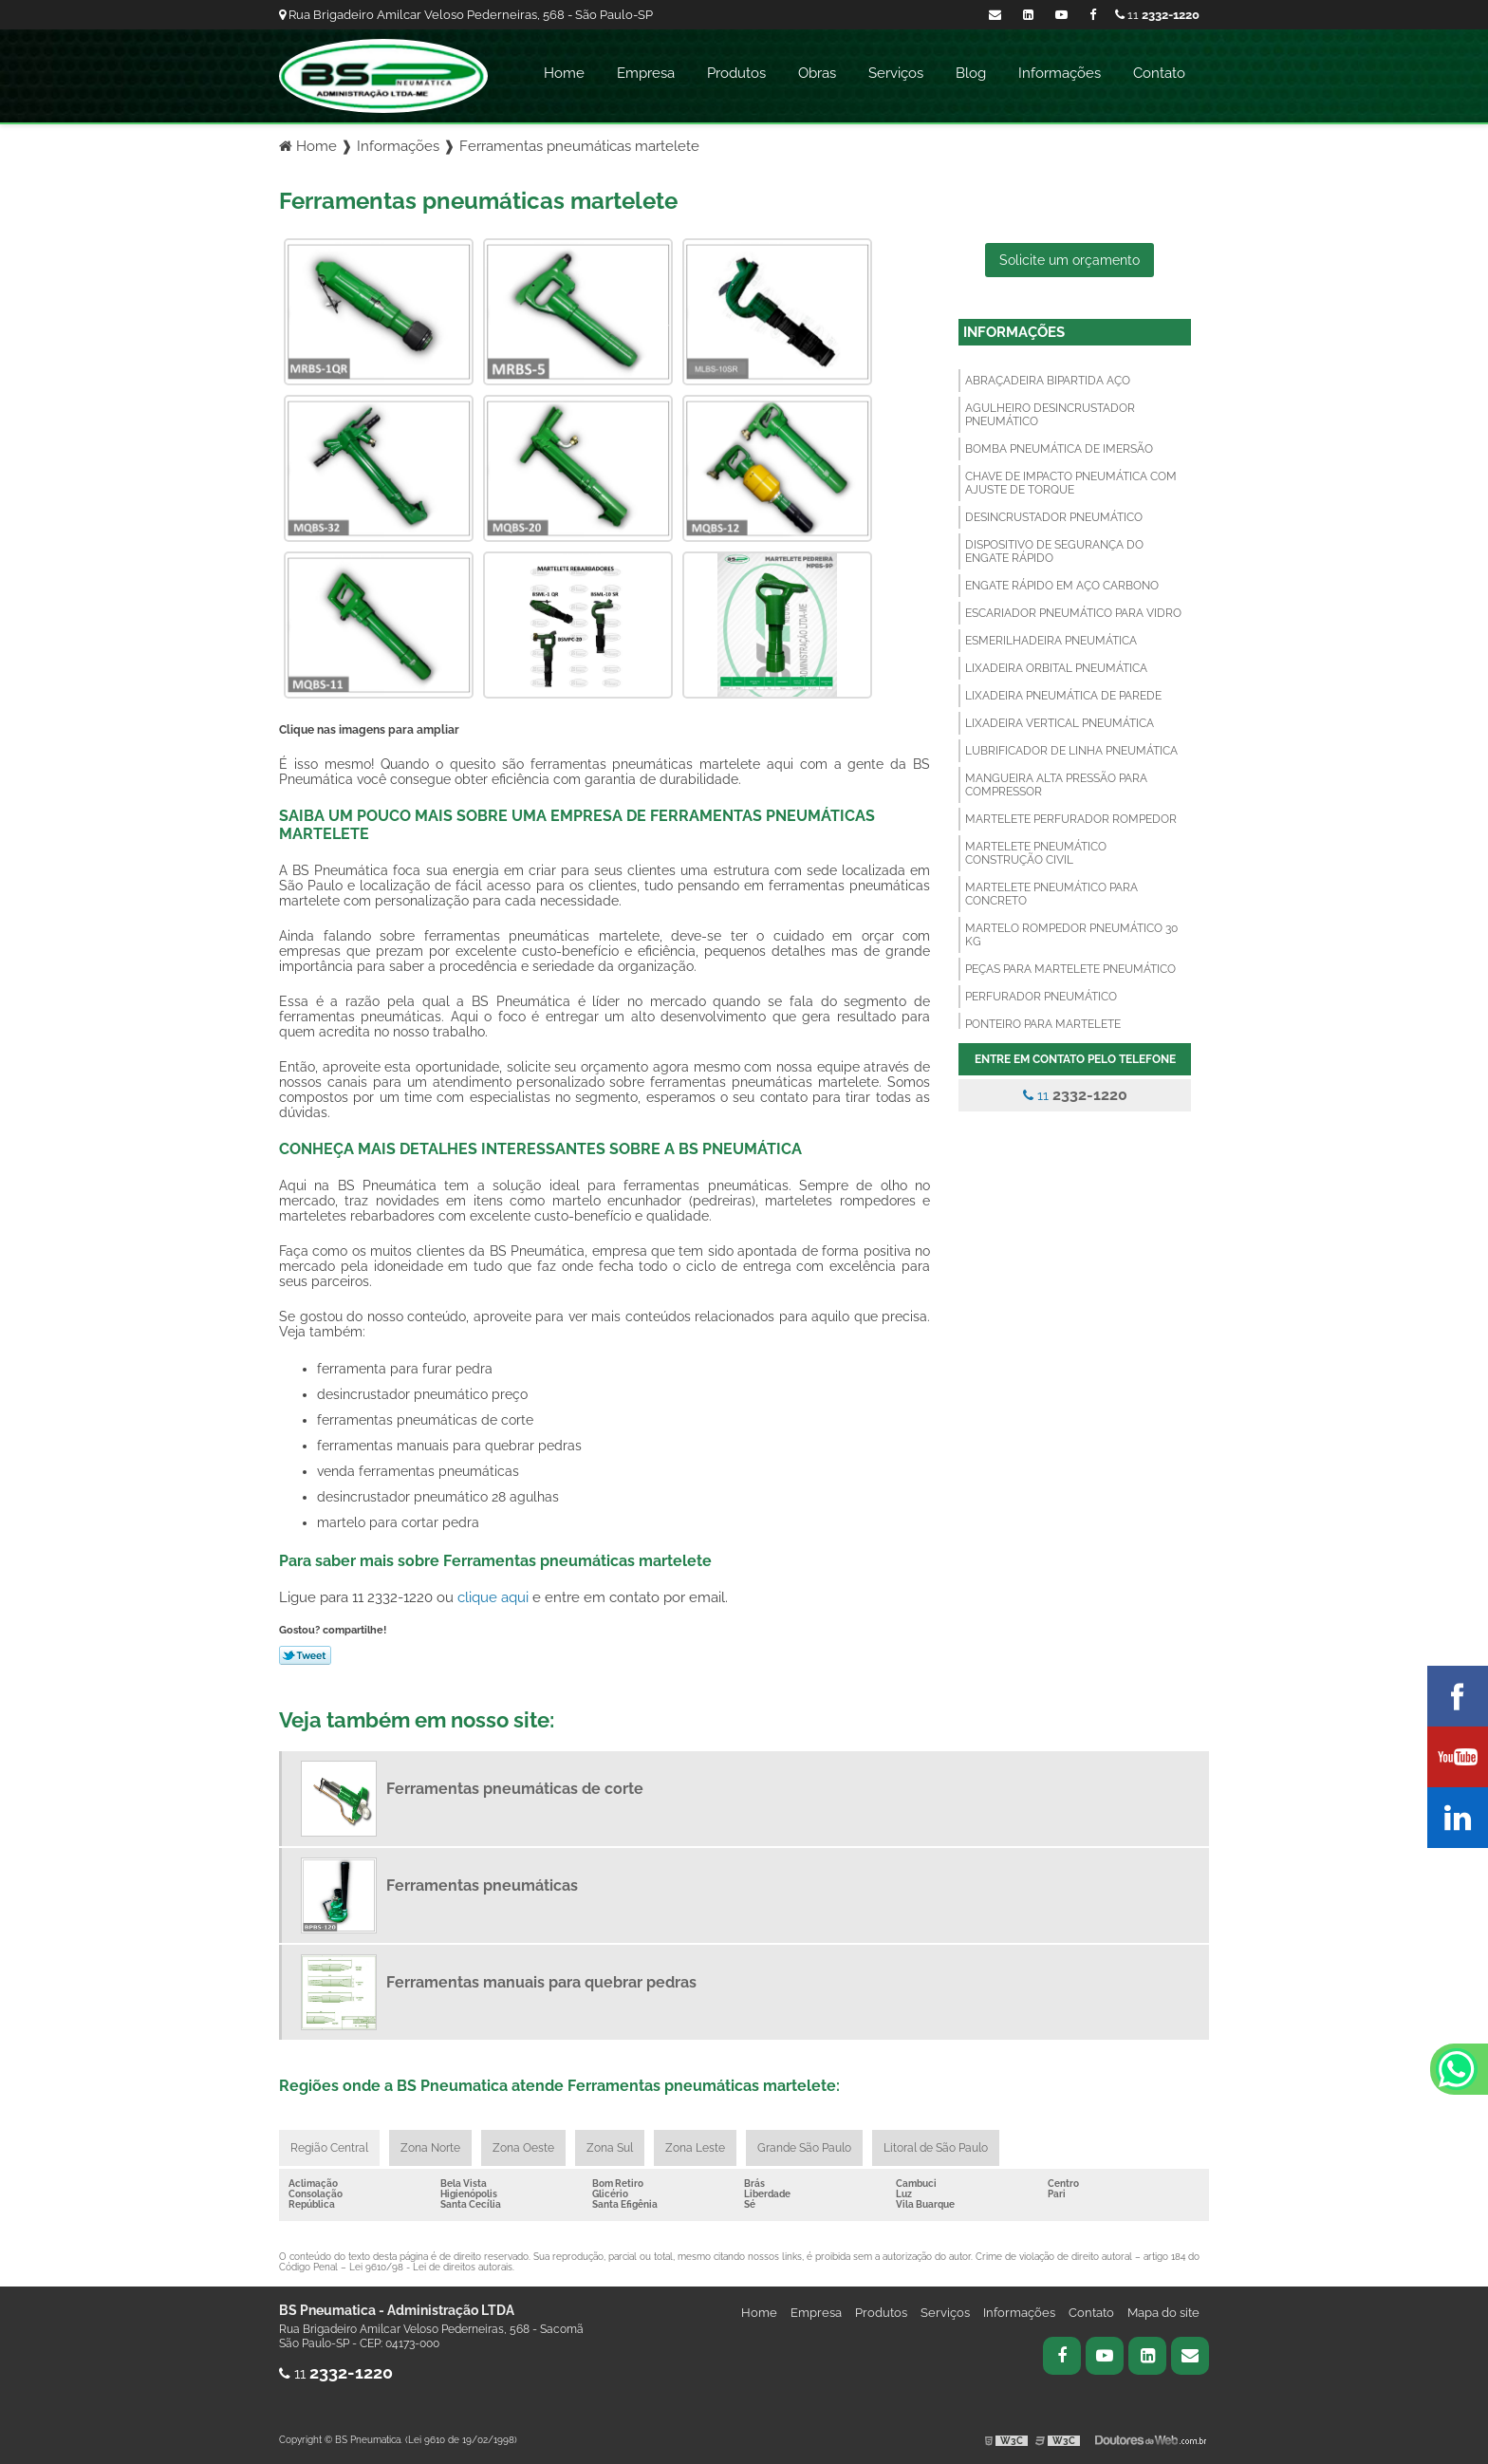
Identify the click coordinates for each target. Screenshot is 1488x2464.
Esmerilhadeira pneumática (1051, 640)
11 (1157, 15)
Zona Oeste (523, 2148)
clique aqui (493, 1597)
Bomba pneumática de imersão (1059, 449)
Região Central (329, 2148)
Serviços (895, 73)
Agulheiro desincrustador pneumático (1050, 414)
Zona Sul (609, 2148)
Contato (1159, 73)
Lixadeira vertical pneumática (1059, 723)
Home (564, 73)
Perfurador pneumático (1041, 996)
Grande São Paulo (804, 2148)
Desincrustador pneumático (1054, 517)
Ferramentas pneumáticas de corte (514, 1789)
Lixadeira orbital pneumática (1056, 668)
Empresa (646, 73)
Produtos (736, 73)
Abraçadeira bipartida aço (1047, 380)
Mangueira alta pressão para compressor (1056, 785)
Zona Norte (430, 2148)
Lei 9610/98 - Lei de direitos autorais (430, 2267)
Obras (817, 73)
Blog (971, 73)
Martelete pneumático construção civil (1036, 853)
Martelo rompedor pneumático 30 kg (1071, 935)
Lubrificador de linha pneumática (1071, 750)
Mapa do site (1163, 2312)
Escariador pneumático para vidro (1073, 613)
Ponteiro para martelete (1043, 1024)
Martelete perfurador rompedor (1071, 819)
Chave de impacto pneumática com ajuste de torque (1071, 483)
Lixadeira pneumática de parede (1063, 695)
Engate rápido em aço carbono (1062, 585)
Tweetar (305, 1655)
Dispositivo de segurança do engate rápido (1054, 551)
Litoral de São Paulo (936, 2148)
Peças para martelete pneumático (1070, 969)
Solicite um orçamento (1069, 260)
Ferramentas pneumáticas (482, 1885)
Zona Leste (695, 2148)
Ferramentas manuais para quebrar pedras (541, 1982)
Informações (1059, 73)
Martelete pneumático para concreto (1051, 894)
